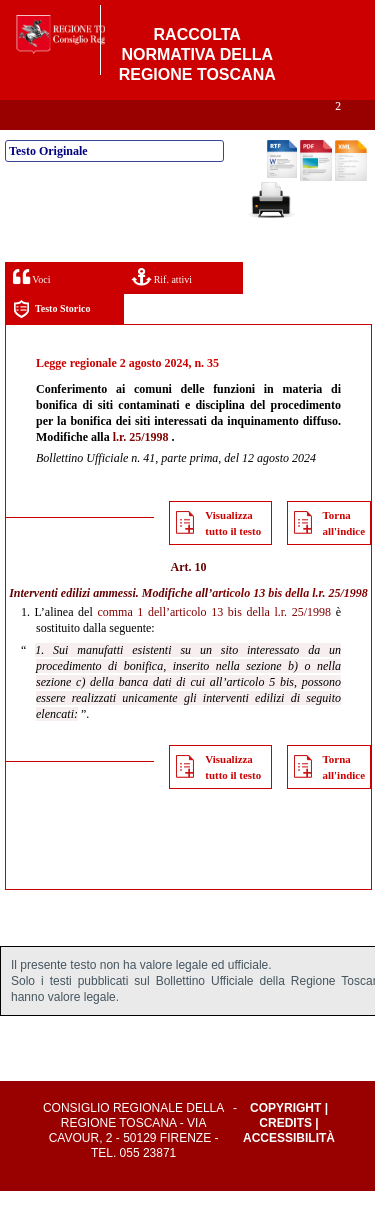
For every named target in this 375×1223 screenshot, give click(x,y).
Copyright (285, 1140)
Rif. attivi (162, 308)
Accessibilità (289, 1170)
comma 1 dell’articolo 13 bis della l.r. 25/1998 (214, 644)
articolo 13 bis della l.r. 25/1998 (290, 625)
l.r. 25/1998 (141, 469)
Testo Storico (51, 341)
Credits (285, 1155)
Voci (31, 308)
